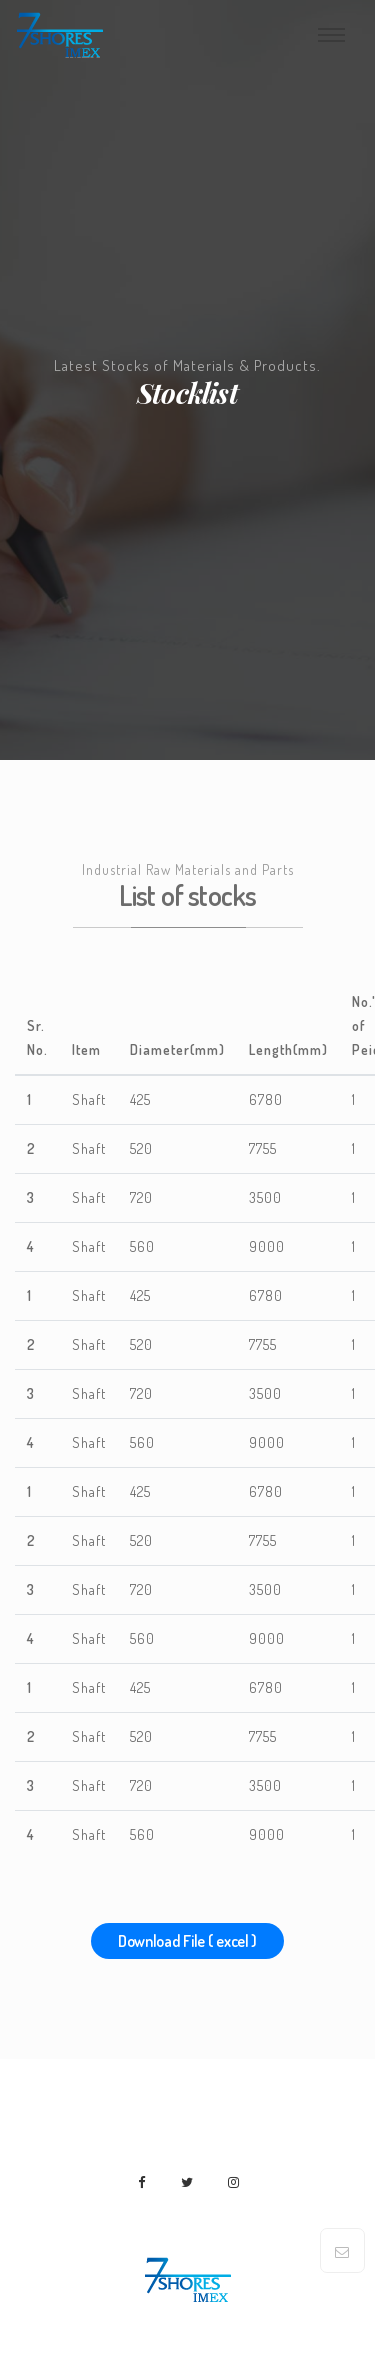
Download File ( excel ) (187, 1941)
